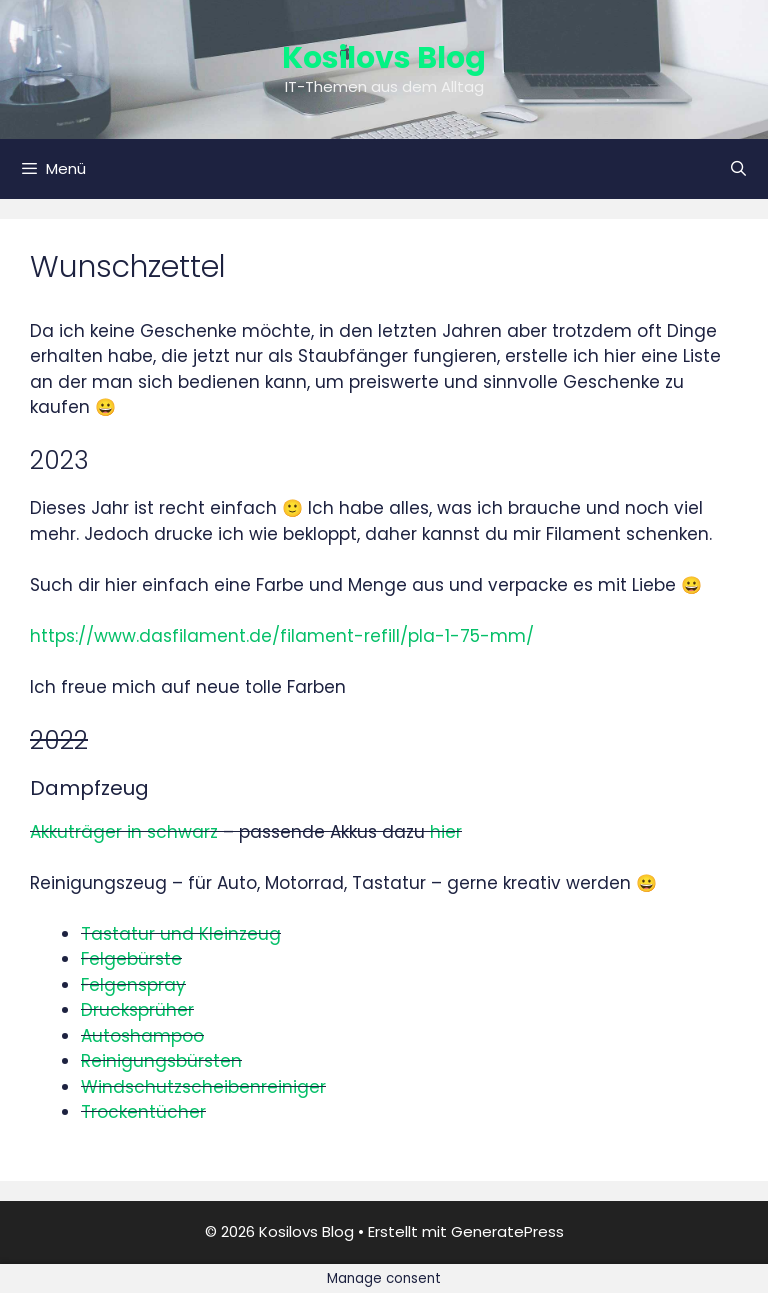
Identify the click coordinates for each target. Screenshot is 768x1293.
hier (446, 832)
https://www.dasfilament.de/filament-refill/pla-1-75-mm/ (282, 636)
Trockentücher (143, 1112)
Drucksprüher (137, 1010)
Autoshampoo (142, 1036)
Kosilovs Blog (384, 58)
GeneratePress (507, 1231)
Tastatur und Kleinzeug (181, 934)
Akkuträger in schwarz (124, 832)
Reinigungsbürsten (161, 1061)
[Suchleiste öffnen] (738, 169)
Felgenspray (133, 985)
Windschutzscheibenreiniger (203, 1087)
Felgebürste (131, 959)
